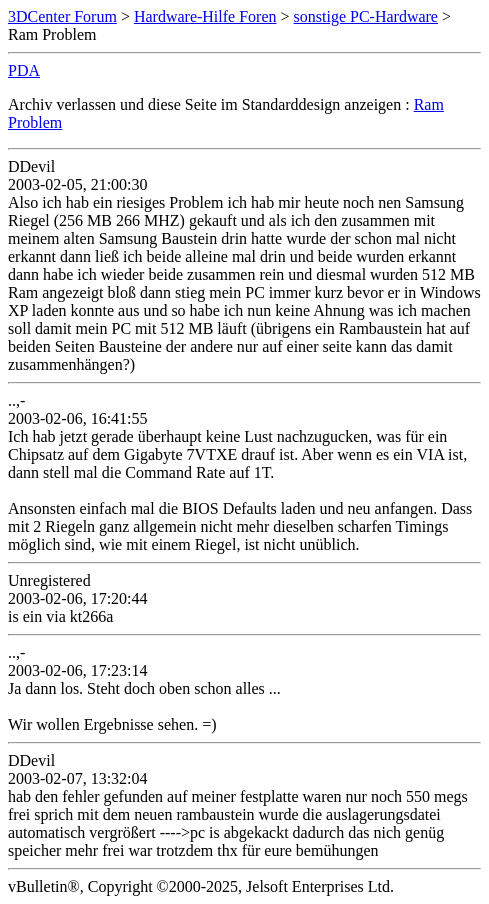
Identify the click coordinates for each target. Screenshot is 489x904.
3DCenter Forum (62, 16)
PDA (24, 70)
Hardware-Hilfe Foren (205, 16)
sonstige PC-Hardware (366, 16)
